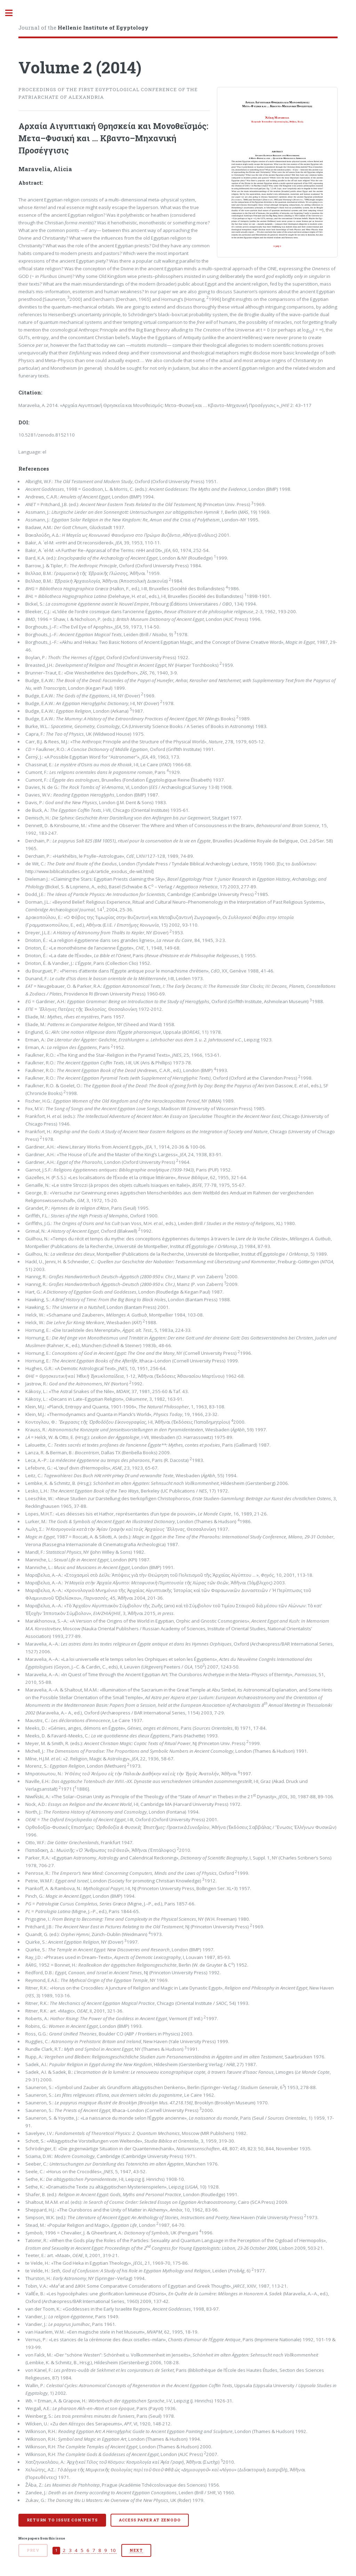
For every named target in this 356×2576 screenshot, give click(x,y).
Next (136, 2550)
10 (113, 2550)
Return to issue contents (62, 2520)
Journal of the (83, 27)
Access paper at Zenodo (150, 2520)
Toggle (12, 13)
